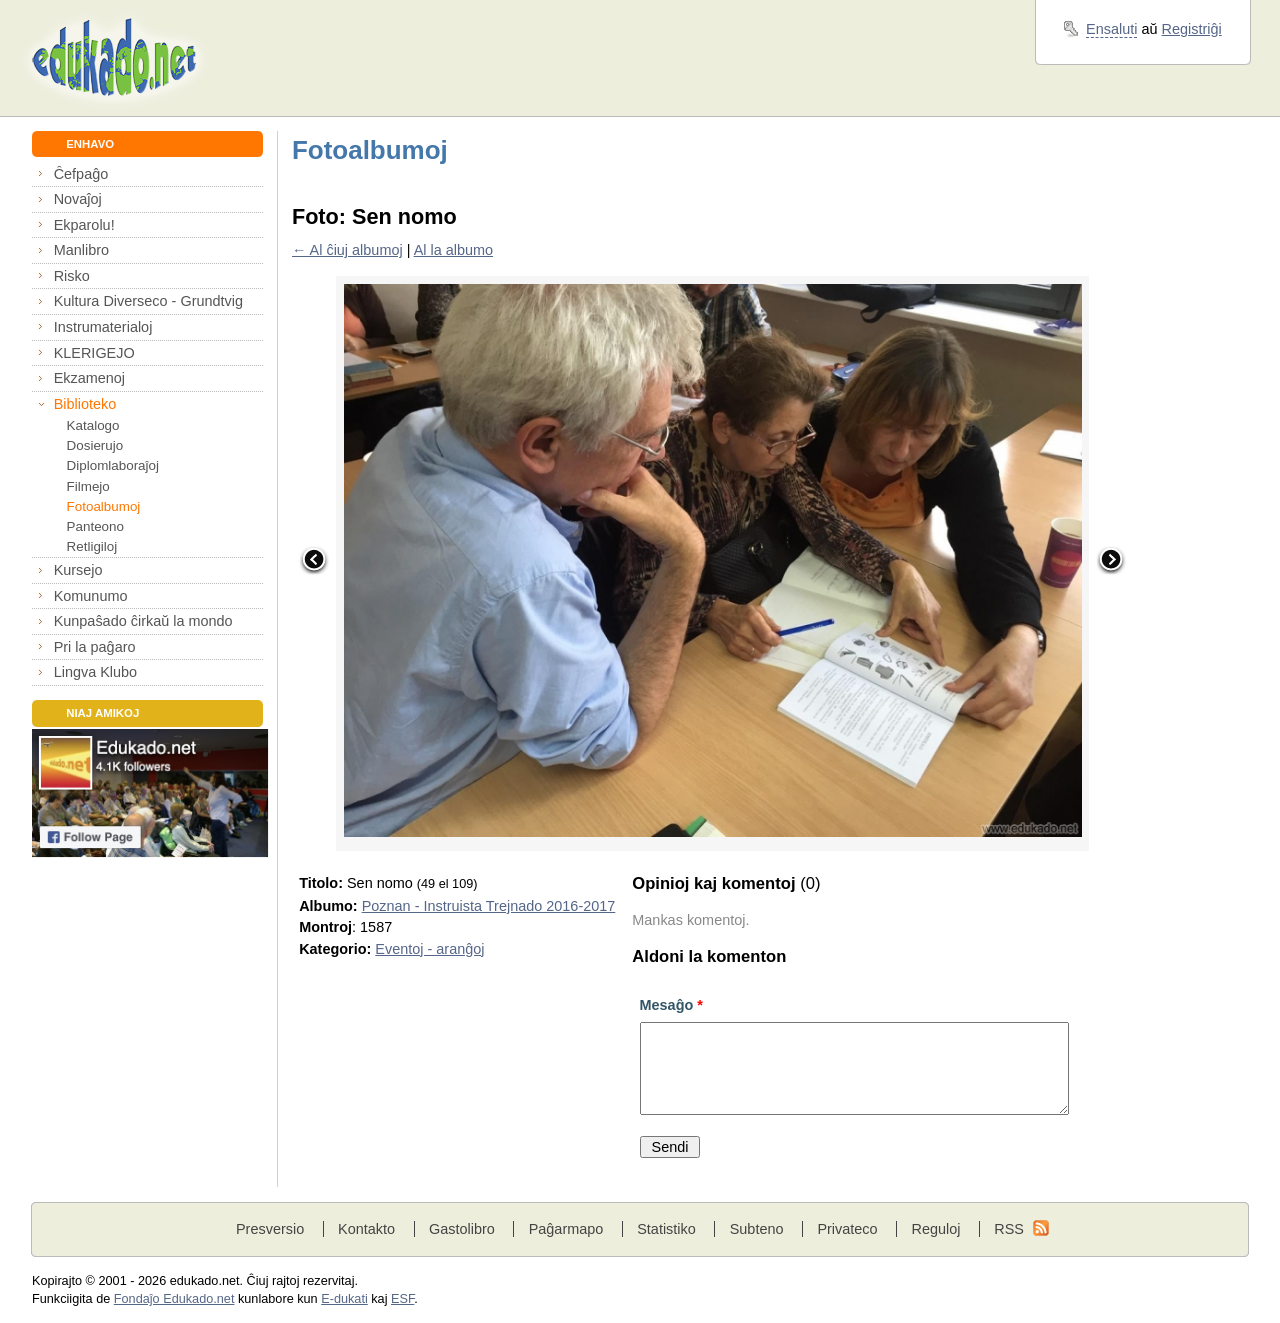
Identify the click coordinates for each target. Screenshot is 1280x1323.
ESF (402, 1299)
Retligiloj (92, 546)
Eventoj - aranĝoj (429, 949)
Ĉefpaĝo (81, 174)
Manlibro (81, 250)
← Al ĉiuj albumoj (347, 250)
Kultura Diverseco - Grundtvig (148, 301)
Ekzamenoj (89, 378)
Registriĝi (1192, 29)
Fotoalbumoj (104, 506)
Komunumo (91, 596)
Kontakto (366, 1229)
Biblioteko (85, 404)
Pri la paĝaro (95, 647)
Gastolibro (462, 1229)
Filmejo (88, 486)
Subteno (757, 1229)
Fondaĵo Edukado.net (174, 1299)
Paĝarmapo (566, 1229)
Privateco (847, 1229)
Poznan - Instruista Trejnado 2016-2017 (489, 906)
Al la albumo (453, 250)
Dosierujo (95, 445)
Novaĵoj (78, 199)
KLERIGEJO (94, 353)
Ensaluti (1111, 29)
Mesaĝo (671, 1005)
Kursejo (78, 570)
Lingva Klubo (95, 672)
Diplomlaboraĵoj (113, 465)
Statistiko (666, 1229)
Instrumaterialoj (103, 327)
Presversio (270, 1229)
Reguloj (935, 1229)
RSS (1009, 1229)
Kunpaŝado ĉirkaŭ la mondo (143, 621)
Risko (72, 276)
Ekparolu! (84, 225)
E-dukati (344, 1299)
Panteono (95, 526)
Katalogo (93, 425)
